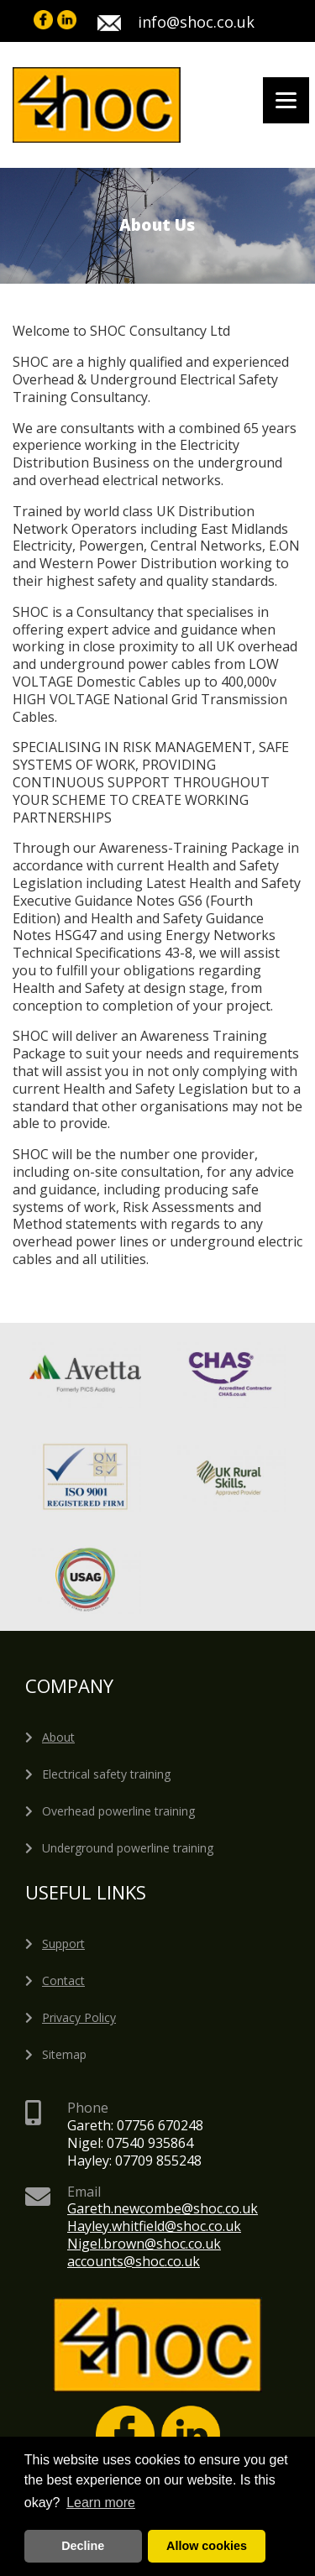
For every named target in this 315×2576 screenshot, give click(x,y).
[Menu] (286, 100)
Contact (63, 1980)
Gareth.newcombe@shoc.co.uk (162, 2208)
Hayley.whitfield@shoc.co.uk (154, 2226)
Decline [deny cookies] (82, 2545)
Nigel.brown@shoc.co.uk (144, 2243)
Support (63, 1944)
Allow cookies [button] (206, 2545)
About (58, 1737)
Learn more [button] (100, 2502)
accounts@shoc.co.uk (133, 2261)
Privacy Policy (79, 2017)
